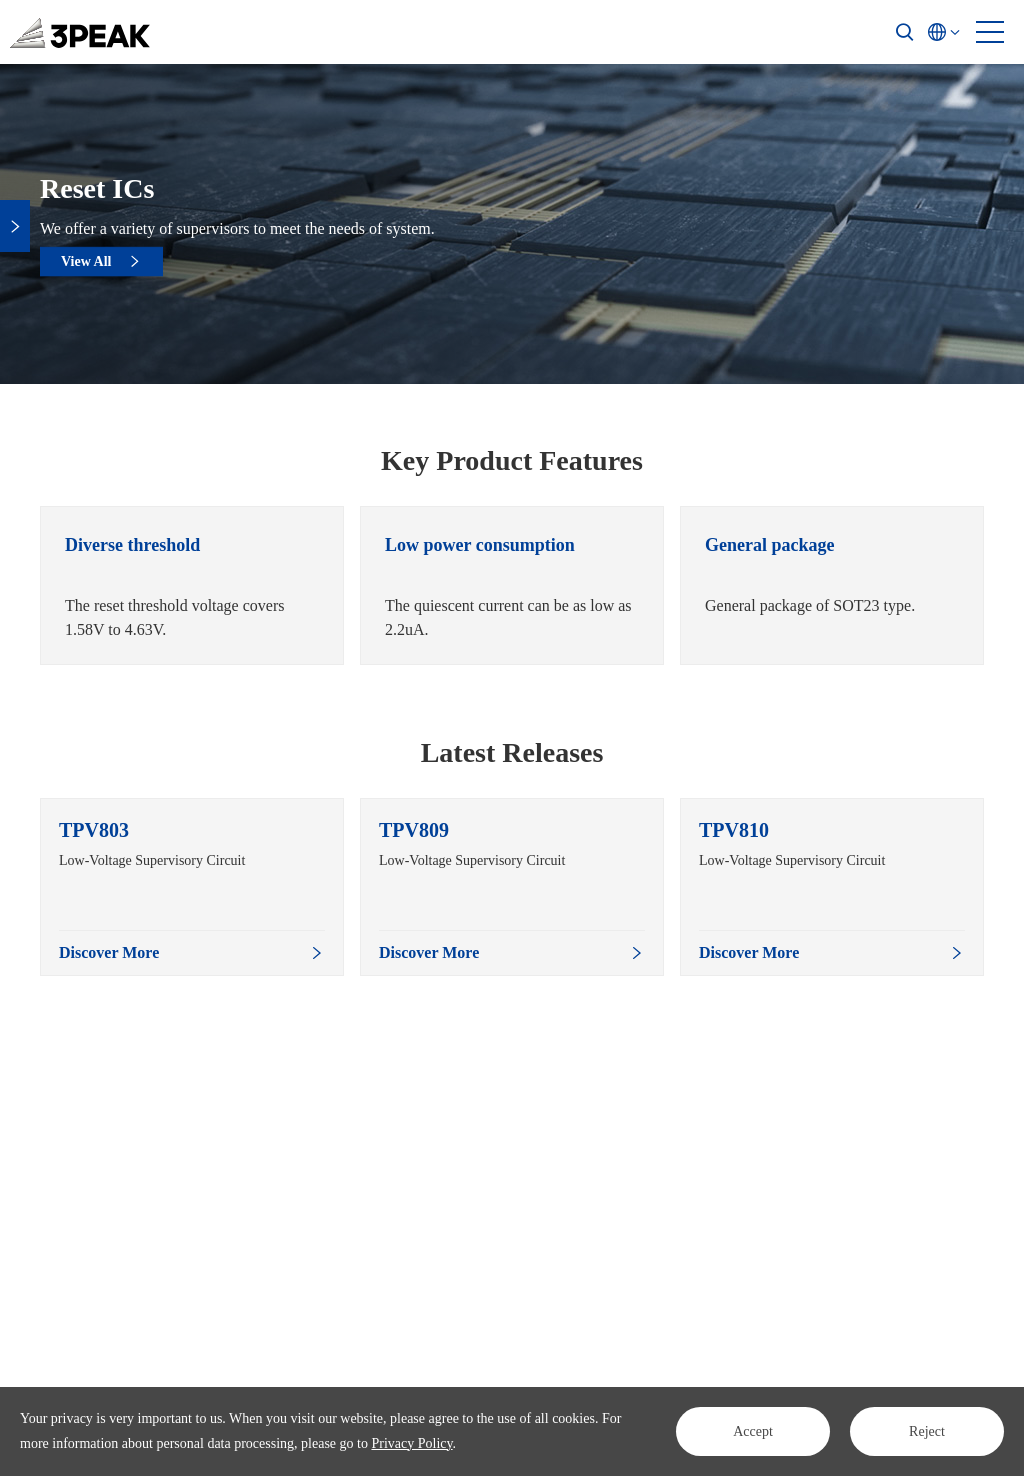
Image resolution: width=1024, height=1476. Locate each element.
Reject (927, 1431)
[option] (192, 586)
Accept (753, 1431)
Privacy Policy (411, 1443)
